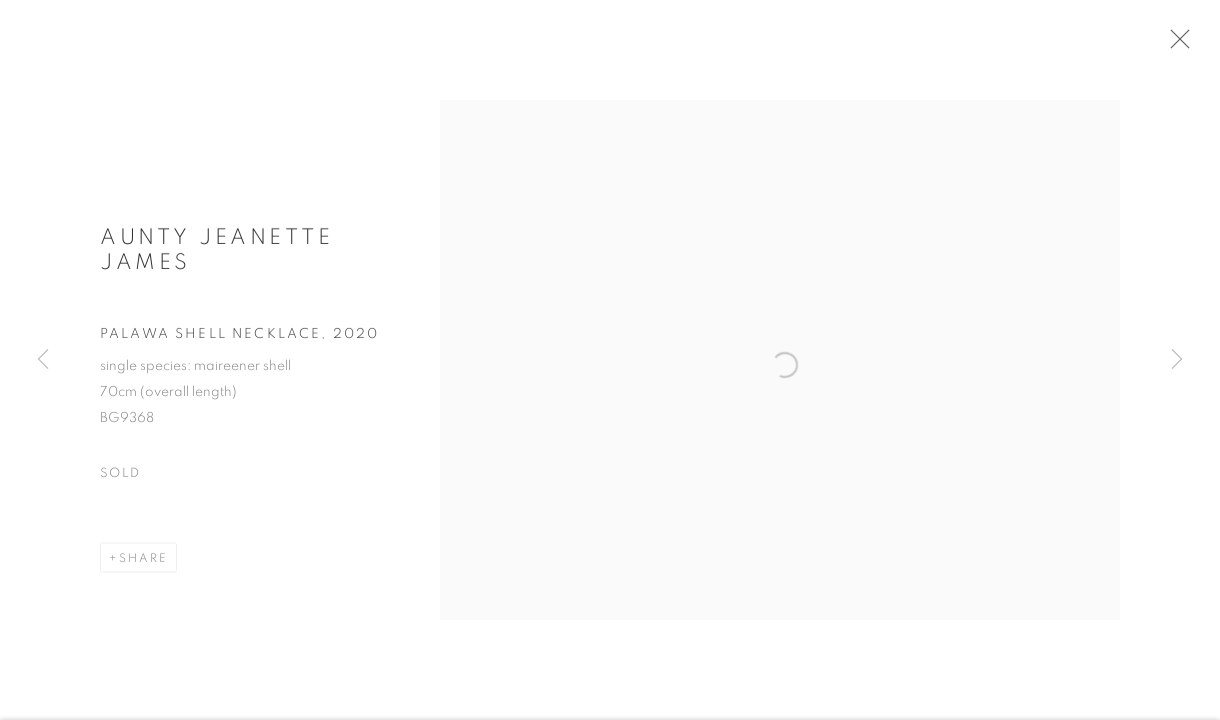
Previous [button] (43, 360)
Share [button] (143, 571)
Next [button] (1177, 360)
